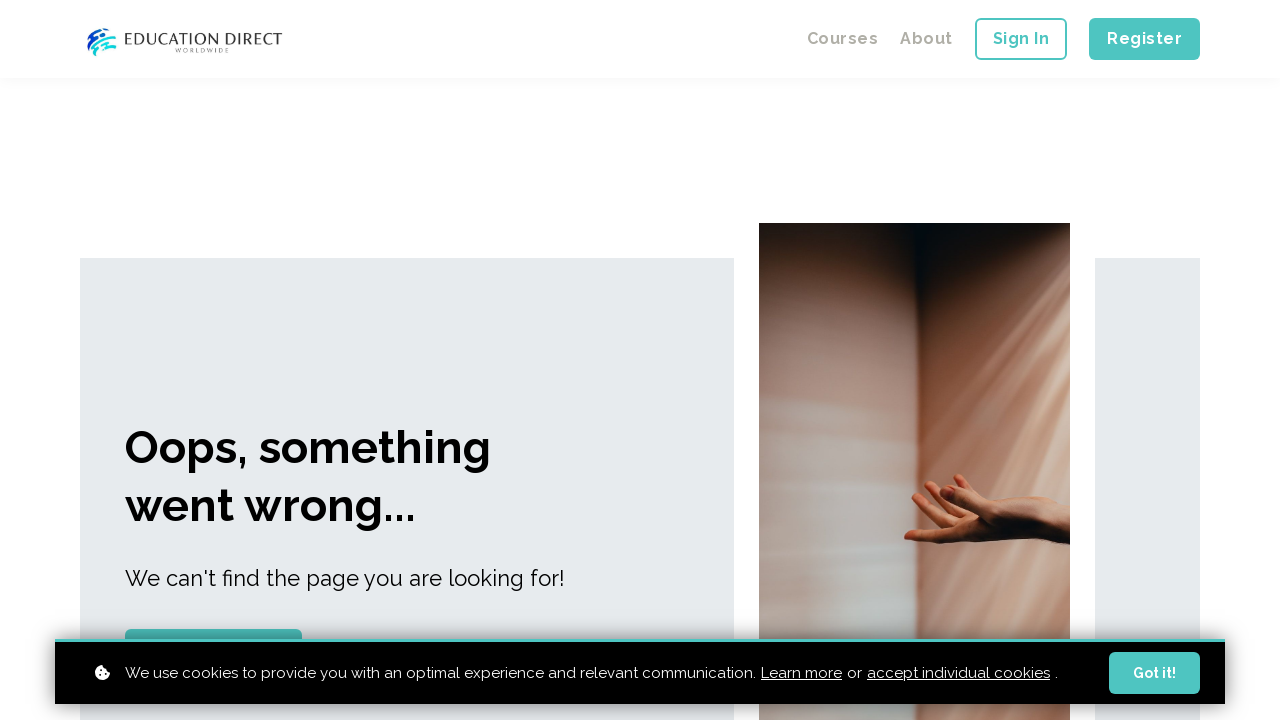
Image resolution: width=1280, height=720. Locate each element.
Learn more (801, 674)
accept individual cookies (958, 674)
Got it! (1154, 675)
